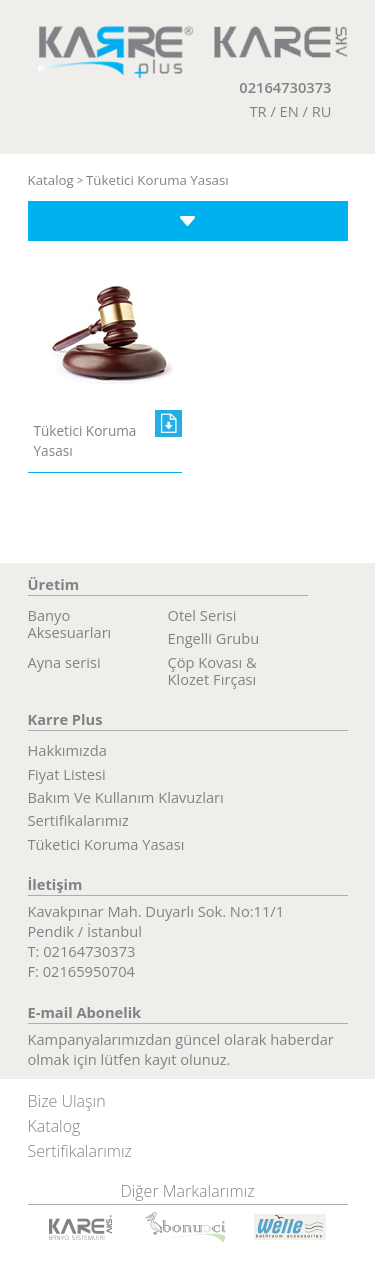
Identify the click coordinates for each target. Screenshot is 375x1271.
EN (289, 111)
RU (322, 111)
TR (257, 111)
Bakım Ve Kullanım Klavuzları (126, 796)
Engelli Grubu (214, 637)
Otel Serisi (202, 614)
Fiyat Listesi (67, 773)
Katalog (51, 180)
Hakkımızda (67, 749)
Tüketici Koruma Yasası (157, 180)
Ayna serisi (64, 661)
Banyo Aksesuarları (70, 623)
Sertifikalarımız (78, 819)
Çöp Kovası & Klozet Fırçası (212, 670)
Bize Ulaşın (67, 1101)
